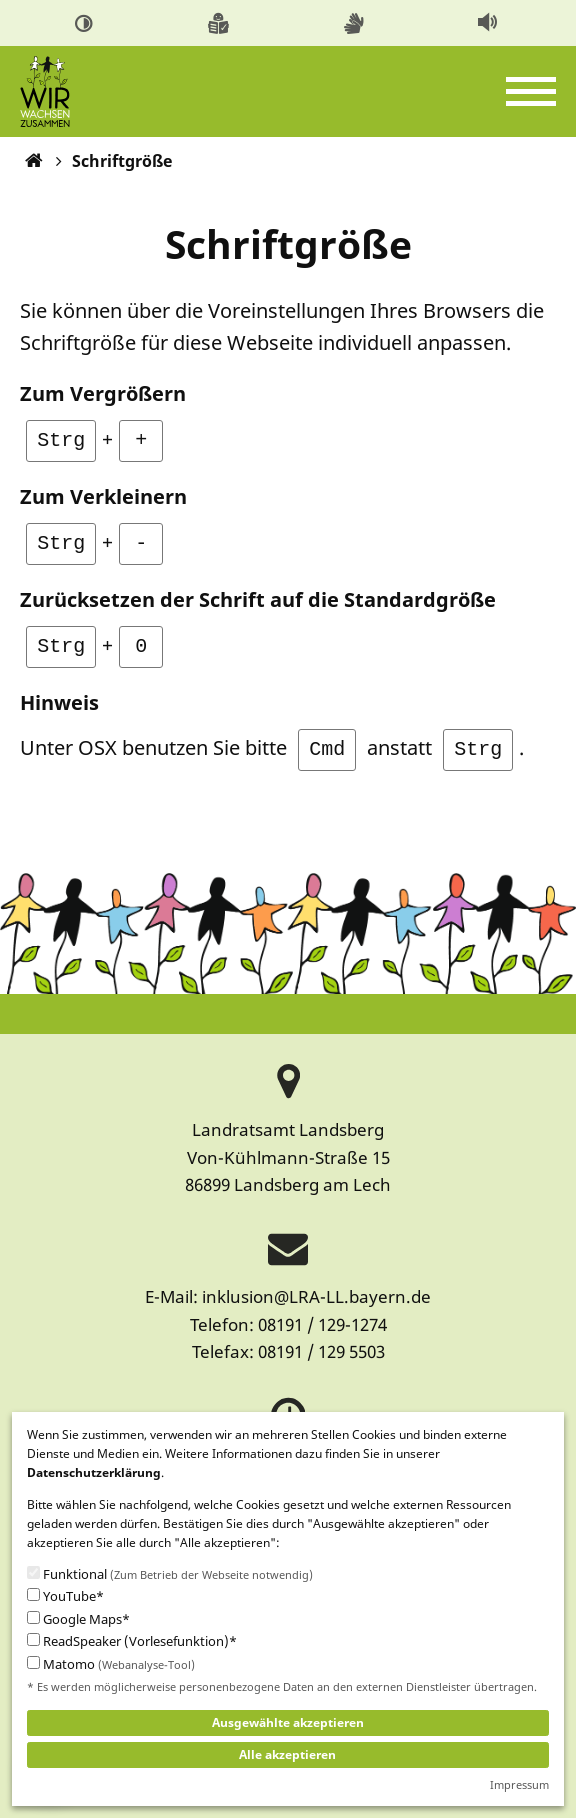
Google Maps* (78, 1619)
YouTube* (65, 1596)
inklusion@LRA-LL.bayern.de (316, 1296)
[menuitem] (88, 22)
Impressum (519, 1784)
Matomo (111, 1665)
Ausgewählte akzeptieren (288, 1722)
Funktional (170, 1575)
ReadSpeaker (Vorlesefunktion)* (132, 1641)
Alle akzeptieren (287, 1754)
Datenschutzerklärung (94, 1472)
